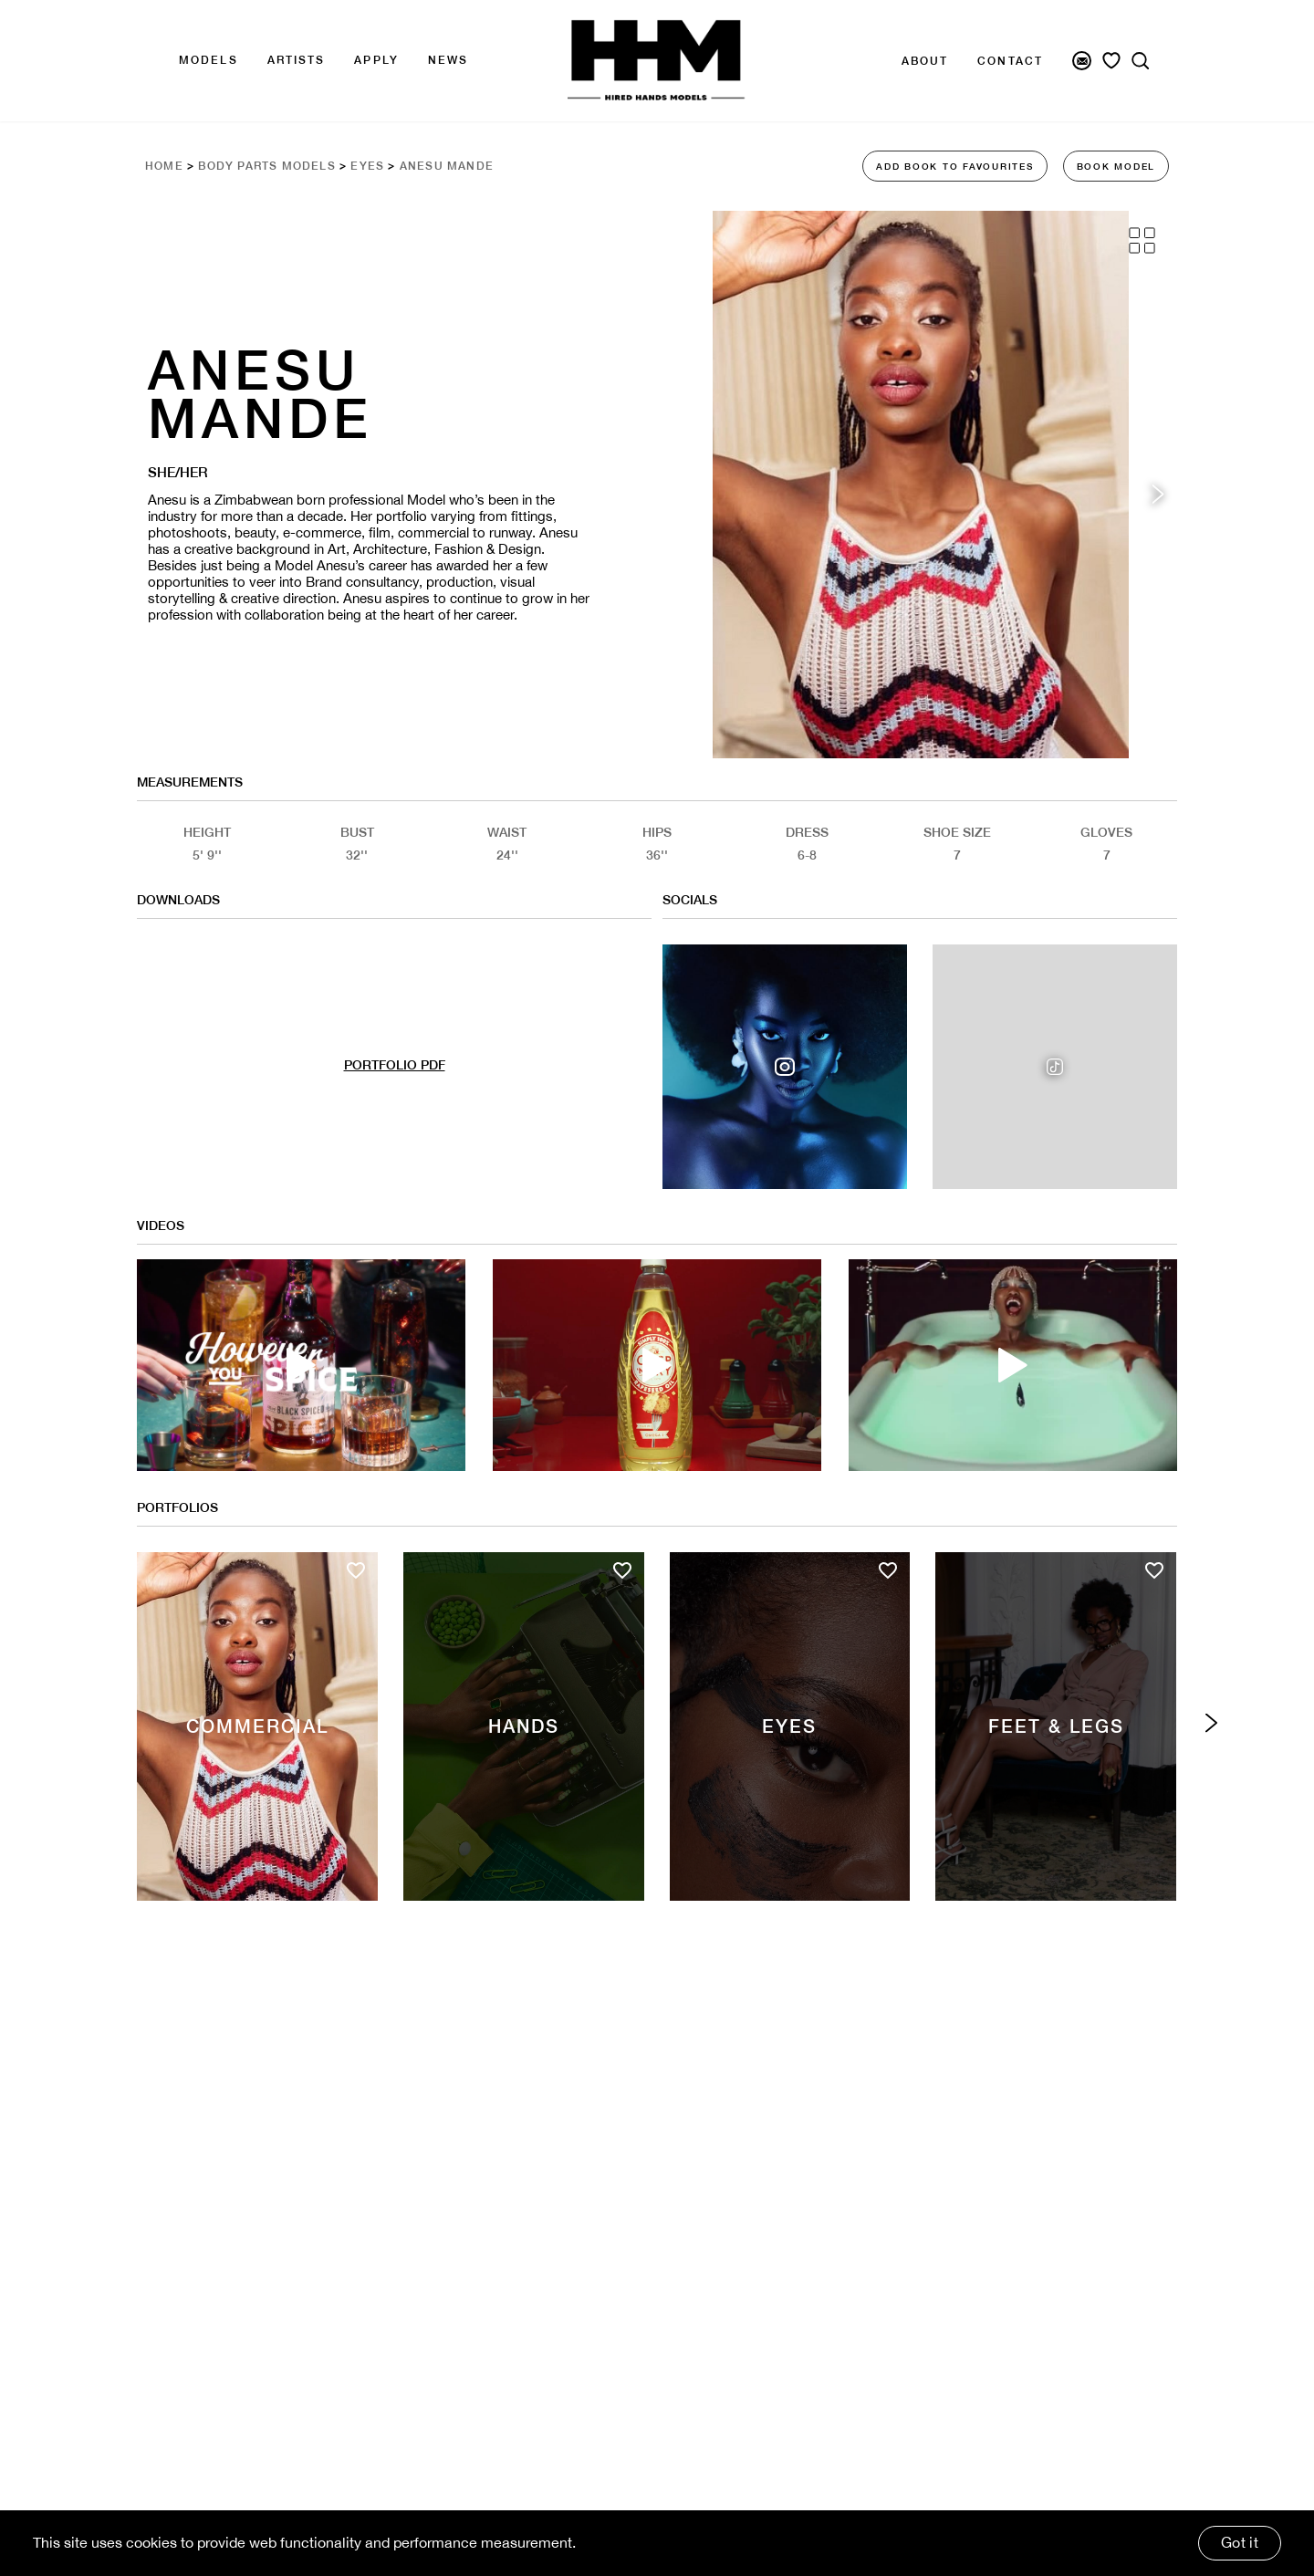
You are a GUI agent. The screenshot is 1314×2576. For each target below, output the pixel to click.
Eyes (367, 166)
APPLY (376, 60)
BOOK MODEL (1116, 166)
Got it (1239, 2542)
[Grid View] (1142, 240)
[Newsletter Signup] (1081, 60)
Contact (1010, 61)
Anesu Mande (447, 166)
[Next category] (1211, 1723)
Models (208, 60)
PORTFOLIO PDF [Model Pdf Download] (394, 1065)
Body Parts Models (266, 166)
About (925, 61)
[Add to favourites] (356, 1570)
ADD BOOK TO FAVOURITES (955, 166)
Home (164, 166)
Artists (296, 60)
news (448, 60)
